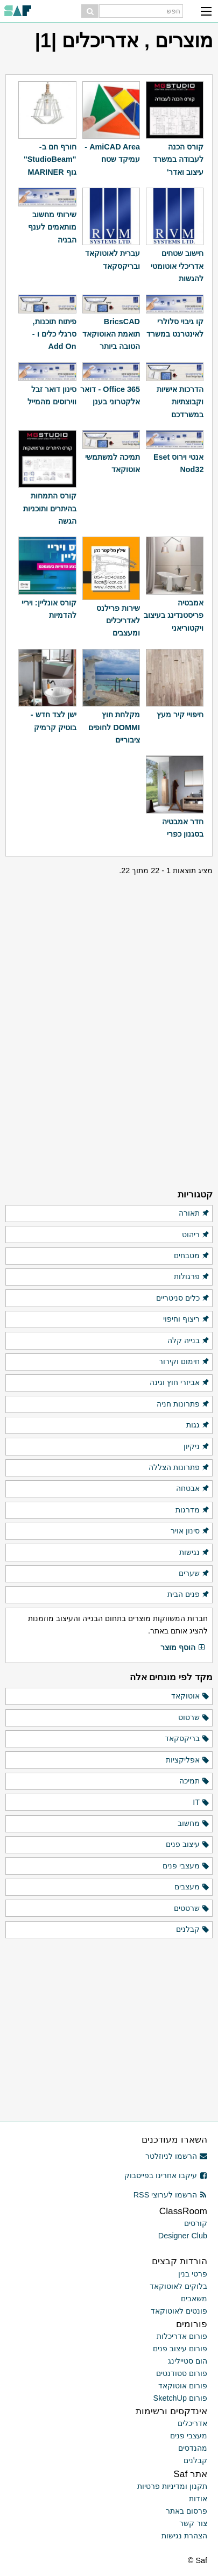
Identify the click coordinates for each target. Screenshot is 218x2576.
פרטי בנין (192, 2274)
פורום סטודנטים (181, 2373)
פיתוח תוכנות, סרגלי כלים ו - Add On (54, 334)
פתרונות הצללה (179, 1468)
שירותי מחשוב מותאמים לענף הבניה (52, 227)
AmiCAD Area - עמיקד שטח (112, 152)
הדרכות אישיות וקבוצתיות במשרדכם (180, 402)
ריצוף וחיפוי (186, 1319)
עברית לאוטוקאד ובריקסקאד (112, 259)
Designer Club (182, 2235)
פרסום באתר (186, 2511)
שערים (194, 1574)
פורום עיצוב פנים (180, 2348)
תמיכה (194, 1781)
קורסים (195, 2223)
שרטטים (192, 1909)
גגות (198, 1425)
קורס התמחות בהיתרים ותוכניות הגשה (49, 508)
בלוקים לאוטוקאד (178, 2286)
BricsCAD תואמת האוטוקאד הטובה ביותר (111, 334)
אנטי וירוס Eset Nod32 (178, 463)
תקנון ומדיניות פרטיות (172, 2486)
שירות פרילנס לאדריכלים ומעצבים (118, 621)
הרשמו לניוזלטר (176, 2156)
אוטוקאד (190, 1696)
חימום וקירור (184, 1362)
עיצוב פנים (188, 1845)
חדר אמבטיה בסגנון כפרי (182, 827)
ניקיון (197, 1447)
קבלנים (193, 1930)
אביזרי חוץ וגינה (180, 1383)
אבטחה (193, 1489)
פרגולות (192, 1277)
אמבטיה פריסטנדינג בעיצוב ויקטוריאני (173, 615)
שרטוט (194, 1718)
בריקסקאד (187, 1739)
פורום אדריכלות (182, 2336)
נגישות (194, 1553)
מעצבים (192, 1887)
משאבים (194, 2298)
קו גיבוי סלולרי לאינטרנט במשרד (174, 327)
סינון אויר (190, 1531)
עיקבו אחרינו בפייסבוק (165, 2175)
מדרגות (192, 1510)
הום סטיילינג (187, 2361)
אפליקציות (188, 1760)
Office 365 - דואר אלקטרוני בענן (110, 395)
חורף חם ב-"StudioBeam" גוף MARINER (50, 159)
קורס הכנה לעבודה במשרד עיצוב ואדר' (178, 159)
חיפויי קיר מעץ (180, 714)
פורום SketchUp (180, 2398)
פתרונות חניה (183, 1404)
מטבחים (192, 1256)
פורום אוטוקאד (182, 2385)
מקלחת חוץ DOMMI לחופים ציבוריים (114, 727)
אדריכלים (192, 2423)
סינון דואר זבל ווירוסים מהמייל (51, 395)
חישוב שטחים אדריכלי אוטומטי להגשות (177, 266)
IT (201, 1803)
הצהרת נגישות (184, 2535)
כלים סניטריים (183, 1298)
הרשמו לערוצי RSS (170, 2194)
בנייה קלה (188, 1341)
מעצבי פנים (186, 1866)
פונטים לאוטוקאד (179, 2311)
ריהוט (196, 1235)
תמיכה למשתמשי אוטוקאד (112, 463)
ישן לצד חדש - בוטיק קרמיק (53, 720)
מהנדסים (192, 2448)
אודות (198, 2498)
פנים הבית (188, 1595)
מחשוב (194, 1824)
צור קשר (193, 2523)
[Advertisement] (109, 944)
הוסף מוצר (183, 1648)
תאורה (194, 1213)
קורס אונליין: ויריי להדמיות (49, 608)
